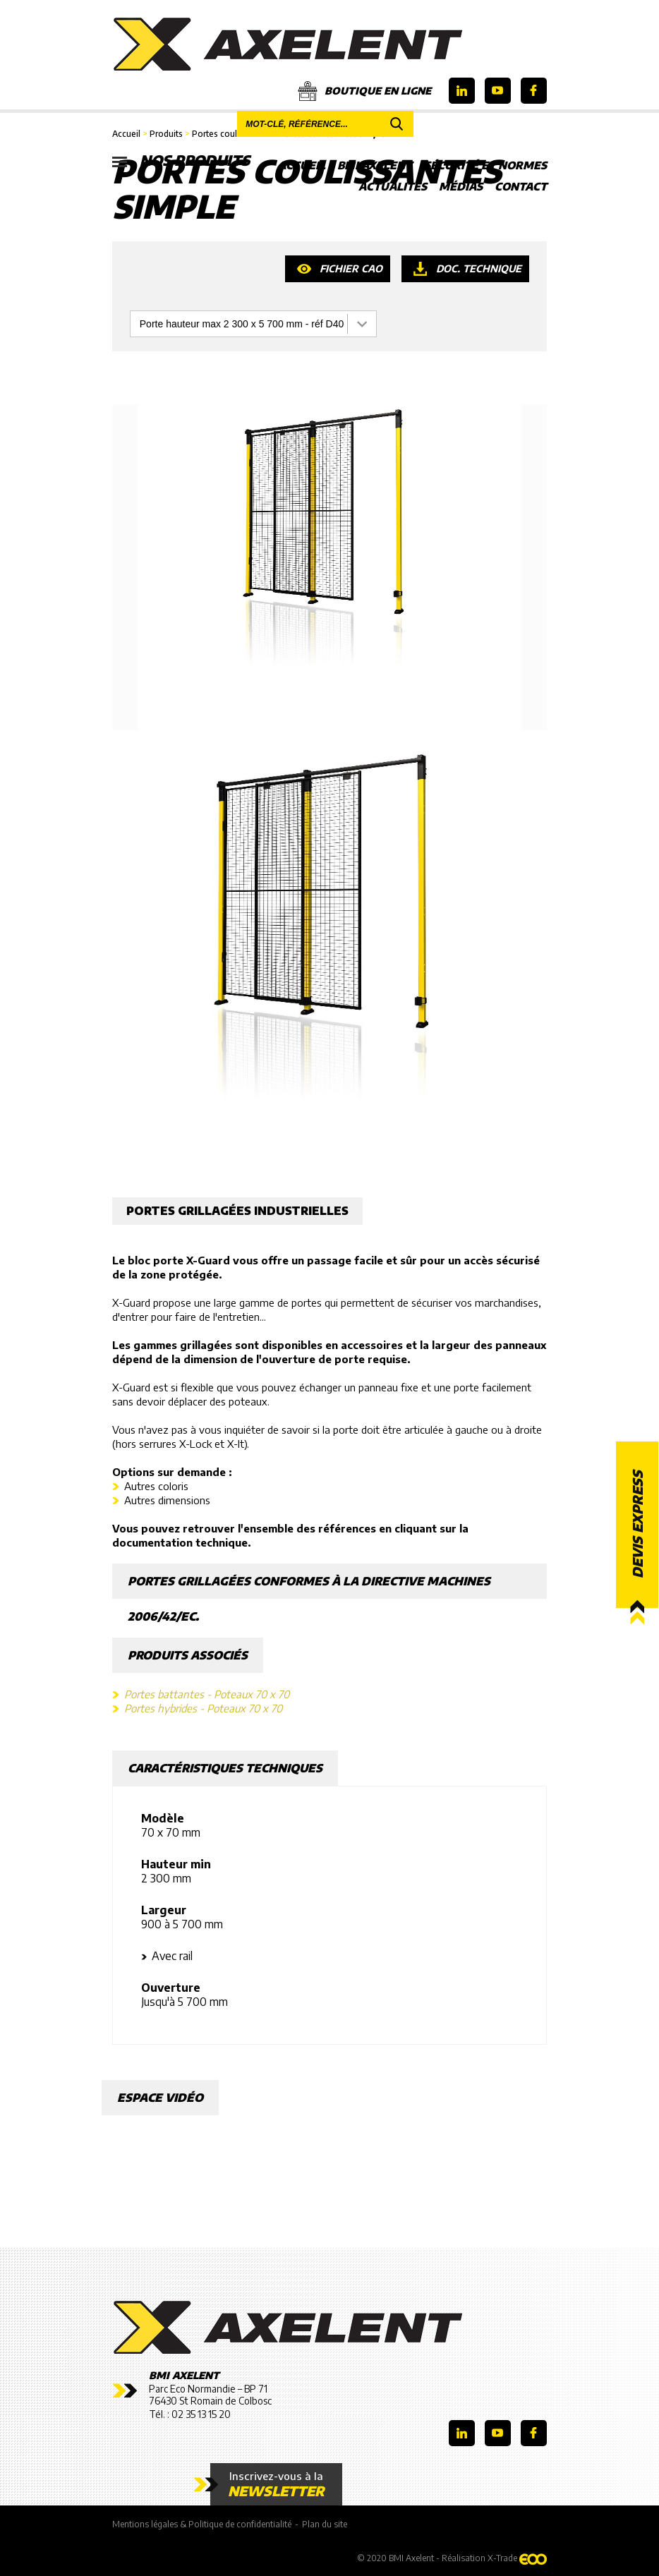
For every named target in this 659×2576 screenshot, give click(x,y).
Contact (521, 186)
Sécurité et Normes (485, 165)
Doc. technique (478, 268)
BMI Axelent (374, 165)
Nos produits (181, 161)
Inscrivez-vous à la (276, 2484)
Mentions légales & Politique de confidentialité (201, 2524)
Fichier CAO (351, 268)
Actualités (392, 186)
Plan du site (324, 2524)
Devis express (637, 1524)
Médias (461, 186)
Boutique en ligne (364, 91)
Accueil (301, 165)
